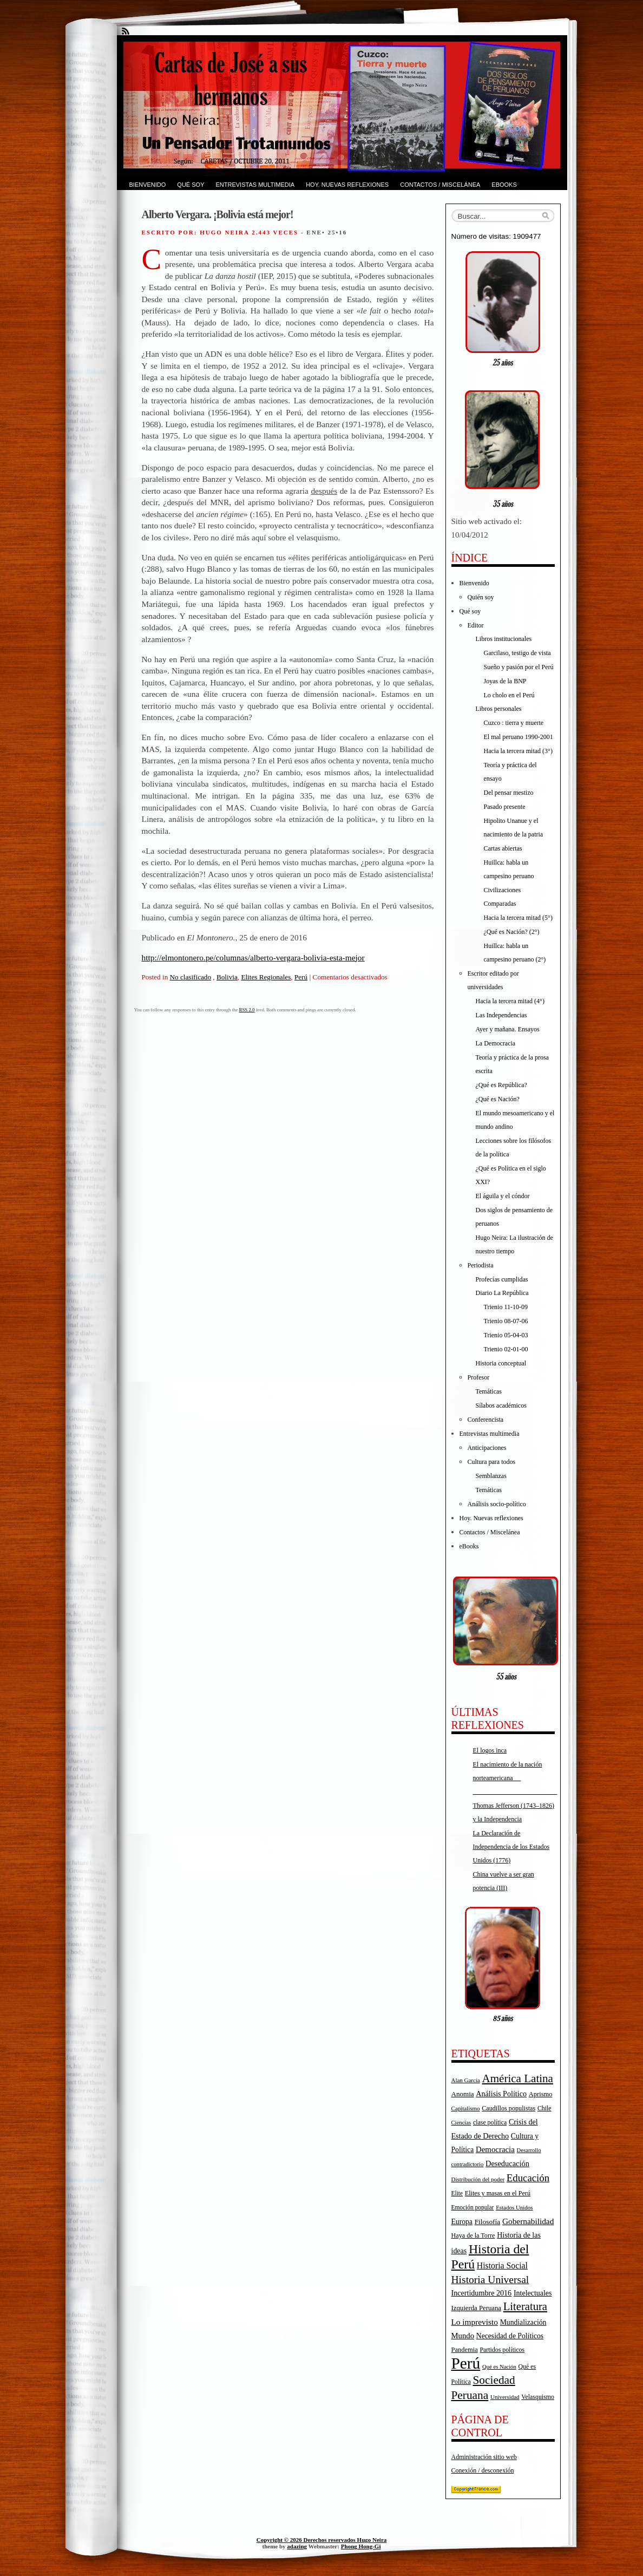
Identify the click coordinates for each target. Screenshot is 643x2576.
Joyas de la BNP (505, 681)
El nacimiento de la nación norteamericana (515, 1778)
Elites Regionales (266, 977)
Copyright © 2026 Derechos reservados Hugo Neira (322, 2539)
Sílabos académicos (501, 1405)
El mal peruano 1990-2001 (518, 737)
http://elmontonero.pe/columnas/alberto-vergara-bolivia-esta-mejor (253, 957)
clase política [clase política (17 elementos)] (490, 2122)
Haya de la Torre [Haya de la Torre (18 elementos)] (473, 2235)
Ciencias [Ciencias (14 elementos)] (461, 2123)
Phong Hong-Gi (361, 2546)
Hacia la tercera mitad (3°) (518, 751)
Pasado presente (505, 806)
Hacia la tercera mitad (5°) (518, 917)
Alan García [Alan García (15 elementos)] (465, 2080)
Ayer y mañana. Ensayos (508, 1029)
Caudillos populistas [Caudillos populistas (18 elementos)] (508, 2108)
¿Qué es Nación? (498, 1099)
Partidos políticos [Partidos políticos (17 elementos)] (502, 2349)
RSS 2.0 (247, 1009)
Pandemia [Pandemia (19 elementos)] (464, 2349)
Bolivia (227, 977)
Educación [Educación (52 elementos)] (528, 2177)
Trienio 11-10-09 (506, 1307)
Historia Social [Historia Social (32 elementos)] (502, 2265)
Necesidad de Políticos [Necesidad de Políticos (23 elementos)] (509, 2336)
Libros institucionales (504, 639)
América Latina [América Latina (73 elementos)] (517, 2078)
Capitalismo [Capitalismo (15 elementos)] (465, 2108)
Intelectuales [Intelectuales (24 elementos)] (533, 2293)
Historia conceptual (501, 1363)
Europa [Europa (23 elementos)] (462, 2222)
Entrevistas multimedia (254, 184)
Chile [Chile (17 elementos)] (544, 2108)
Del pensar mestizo (509, 792)
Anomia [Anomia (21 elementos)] (462, 2094)
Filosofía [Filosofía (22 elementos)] (488, 2222)
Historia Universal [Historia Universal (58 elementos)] (490, 2279)
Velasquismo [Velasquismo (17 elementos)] (537, 2397)
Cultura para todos (492, 1462)
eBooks (503, 184)
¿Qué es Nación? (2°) (512, 932)
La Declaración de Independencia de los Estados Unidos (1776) (511, 1846)
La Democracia (496, 1043)
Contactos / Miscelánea (440, 184)
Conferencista (486, 1419)
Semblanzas (491, 1476)
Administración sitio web (484, 2457)
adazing (297, 2546)
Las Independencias (501, 1015)
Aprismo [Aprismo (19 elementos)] (541, 2094)
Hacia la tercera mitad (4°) (510, 1001)
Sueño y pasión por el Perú (519, 667)
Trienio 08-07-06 (506, 1321)
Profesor (479, 1377)
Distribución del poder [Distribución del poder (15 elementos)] (478, 2179)
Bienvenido (147, 184)
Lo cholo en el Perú (509, 695)
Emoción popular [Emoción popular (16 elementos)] (472, 2207)
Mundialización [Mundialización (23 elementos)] (523, 2322)
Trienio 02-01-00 (506, 1349)
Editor (476, 625)
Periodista (481, 1265)
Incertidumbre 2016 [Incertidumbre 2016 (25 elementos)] (481, 2293)
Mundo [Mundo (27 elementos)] (463, 2335)
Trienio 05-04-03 (506, 1335)
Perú (300, 977)
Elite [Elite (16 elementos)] (457, 2193)
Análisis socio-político (497, 1504)
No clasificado (191, 977)
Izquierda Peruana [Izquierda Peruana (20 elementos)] (476, 2308)
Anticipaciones (487, 1448)
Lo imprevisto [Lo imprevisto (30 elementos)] (474, 2321)
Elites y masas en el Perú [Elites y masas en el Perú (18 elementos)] (497, 2193)
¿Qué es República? (501, 1085)
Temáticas (489, 1391)
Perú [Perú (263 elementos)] (466, 2363)
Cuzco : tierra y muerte (514, 723)
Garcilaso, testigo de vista (517, 653)
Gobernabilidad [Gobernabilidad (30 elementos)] (528, 2221)
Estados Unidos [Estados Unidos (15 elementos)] (514, 2207)
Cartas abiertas (503, 848)
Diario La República (502, 1293)
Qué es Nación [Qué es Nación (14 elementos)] (499, 2367)
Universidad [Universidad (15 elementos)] (505, 2397)
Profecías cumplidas (502, 1279)
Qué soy (190, 184)
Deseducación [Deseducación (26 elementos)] (507, 2163)
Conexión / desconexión (482, 2470)
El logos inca (490, 1750)
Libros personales (499, 708)
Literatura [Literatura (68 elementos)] (525, 2306)
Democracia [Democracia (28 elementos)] (495, 2149)
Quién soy (481, 597)
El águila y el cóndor (503, 1196)
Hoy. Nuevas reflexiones (347, 184)
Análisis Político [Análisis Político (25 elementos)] (501, 2093)
